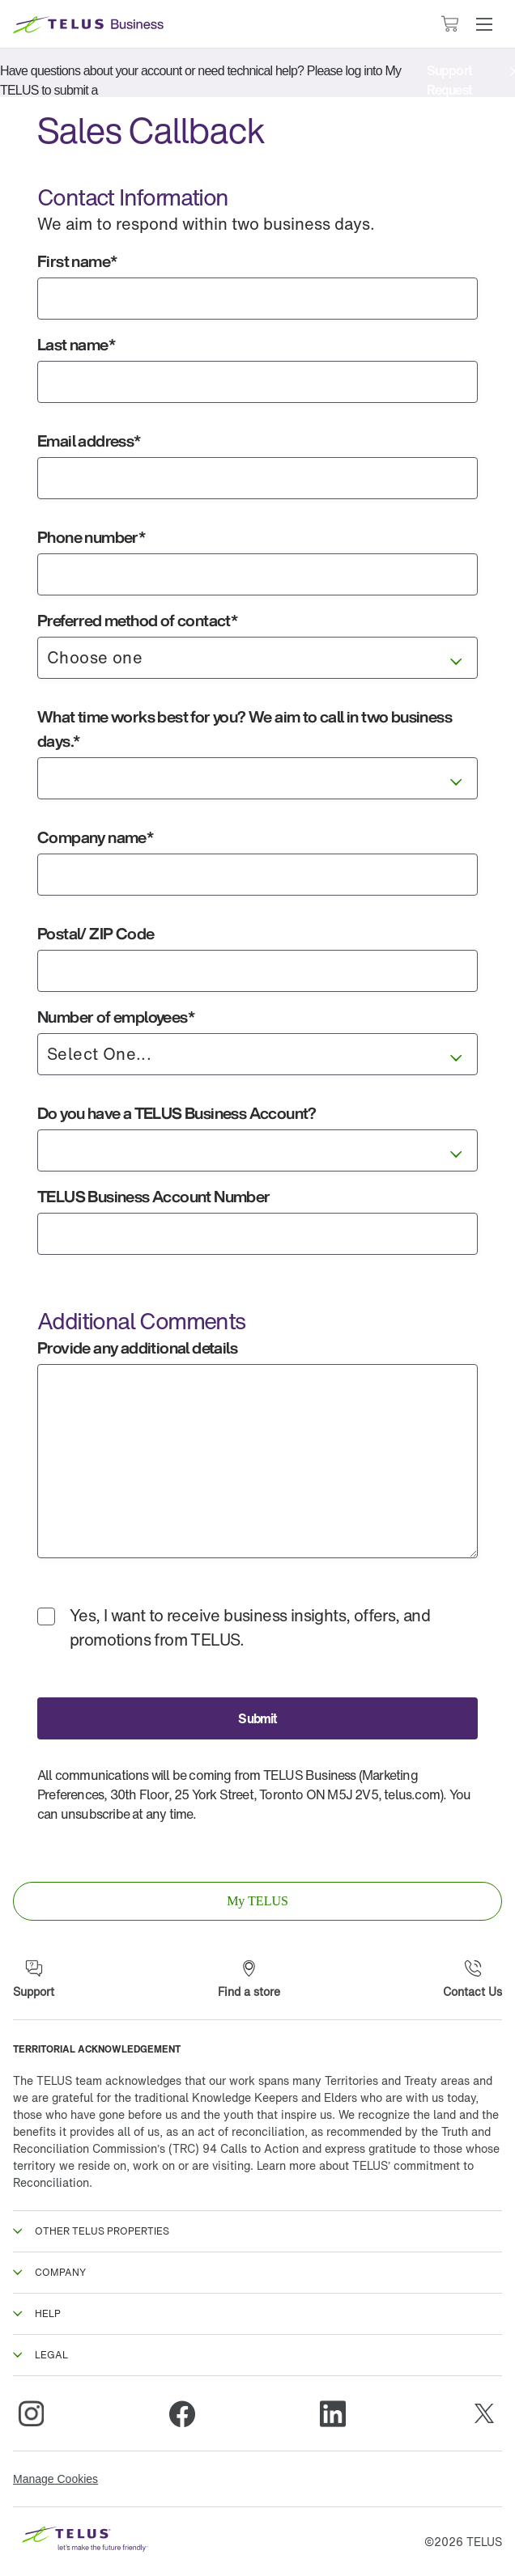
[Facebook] (182, 2413)
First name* (77, 261)
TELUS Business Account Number (153, 1196)
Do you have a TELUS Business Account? (177, 1113)
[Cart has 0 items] (449, 23)
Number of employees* (115, 1016)
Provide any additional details (137, 1347)
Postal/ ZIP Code (95, 933)
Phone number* (91, 537)
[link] (257, 1901)
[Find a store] (249, 1980)
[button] (484, 24)
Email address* (89, 440)
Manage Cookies (55, 2478)
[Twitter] (484, 2413)
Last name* (76, 344)
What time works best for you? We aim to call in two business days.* (244, 728)
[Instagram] (31, 2413)
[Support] (33, 1980)
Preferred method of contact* (137, 620)
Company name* (95, 837)
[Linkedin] (333, 2413)
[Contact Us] (472, 1980)
